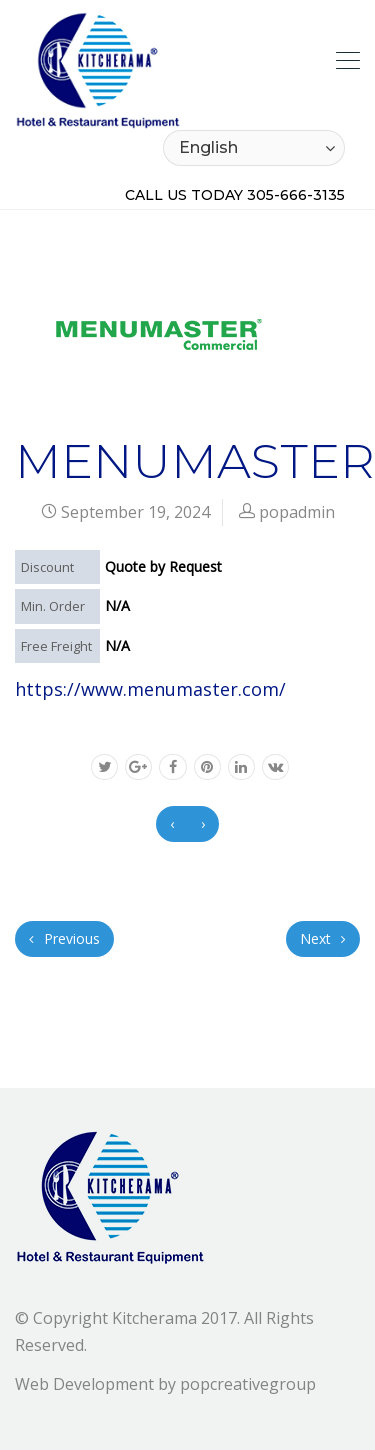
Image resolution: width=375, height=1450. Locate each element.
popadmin (297, 512)
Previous (64, 938)
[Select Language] (254, 148)
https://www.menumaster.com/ (150, 689)
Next (323, 938)
